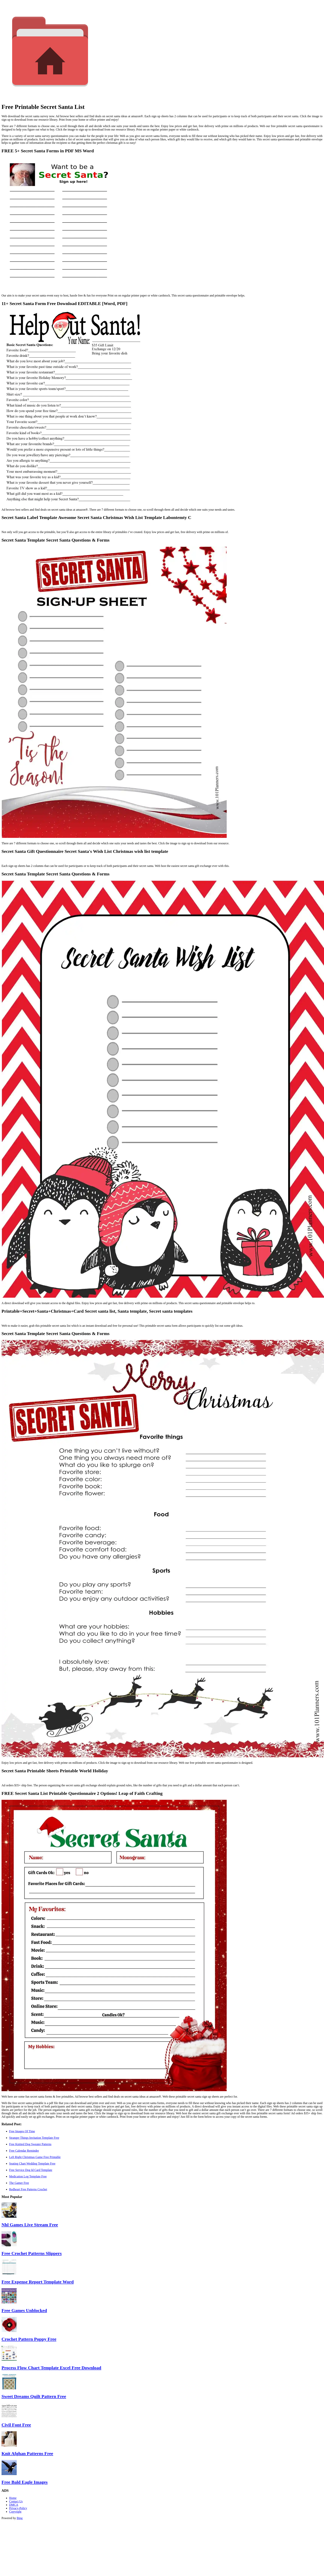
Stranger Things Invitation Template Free (34, 2137)
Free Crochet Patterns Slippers (32, 2253)
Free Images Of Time (22, 2131)
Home (13, 2498)
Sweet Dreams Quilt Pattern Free (34, 2396)
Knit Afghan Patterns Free (27, 2453)
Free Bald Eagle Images (25, 2482)
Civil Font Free (16, 2424)
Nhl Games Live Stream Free (30, 2224)
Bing (20, 2518)
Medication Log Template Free (28, 2176)
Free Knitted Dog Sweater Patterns (30, 2144)
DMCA (13, 2504)
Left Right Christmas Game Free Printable (35, 2157)
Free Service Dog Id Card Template (30, 2170)
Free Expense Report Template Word (38, 2281)
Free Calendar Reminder (24, 2150)
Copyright (15, 2511)
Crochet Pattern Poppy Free (29, 2339)
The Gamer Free (19, 2182)
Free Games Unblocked (24, 2310)
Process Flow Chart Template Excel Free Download (51, 2367)
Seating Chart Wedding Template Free (32, 2163)
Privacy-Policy (18, 2508)
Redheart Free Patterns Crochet (28, 2189)
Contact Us (16, 2501)
